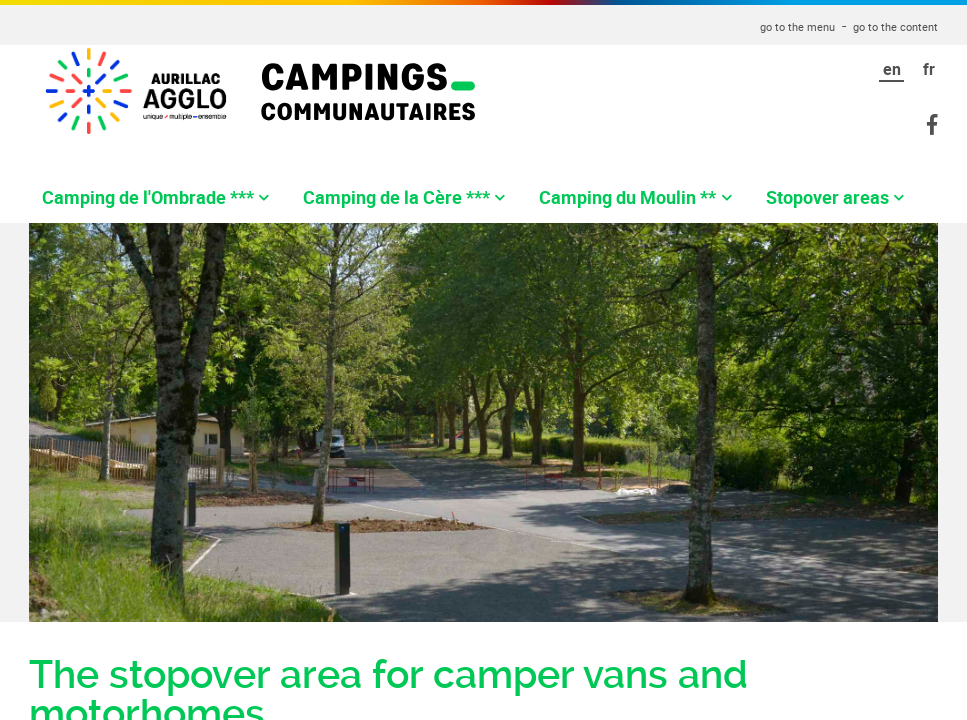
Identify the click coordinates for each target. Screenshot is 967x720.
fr (929, 69)
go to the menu (797, 26)
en (892, 69)
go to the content (895, 26)
